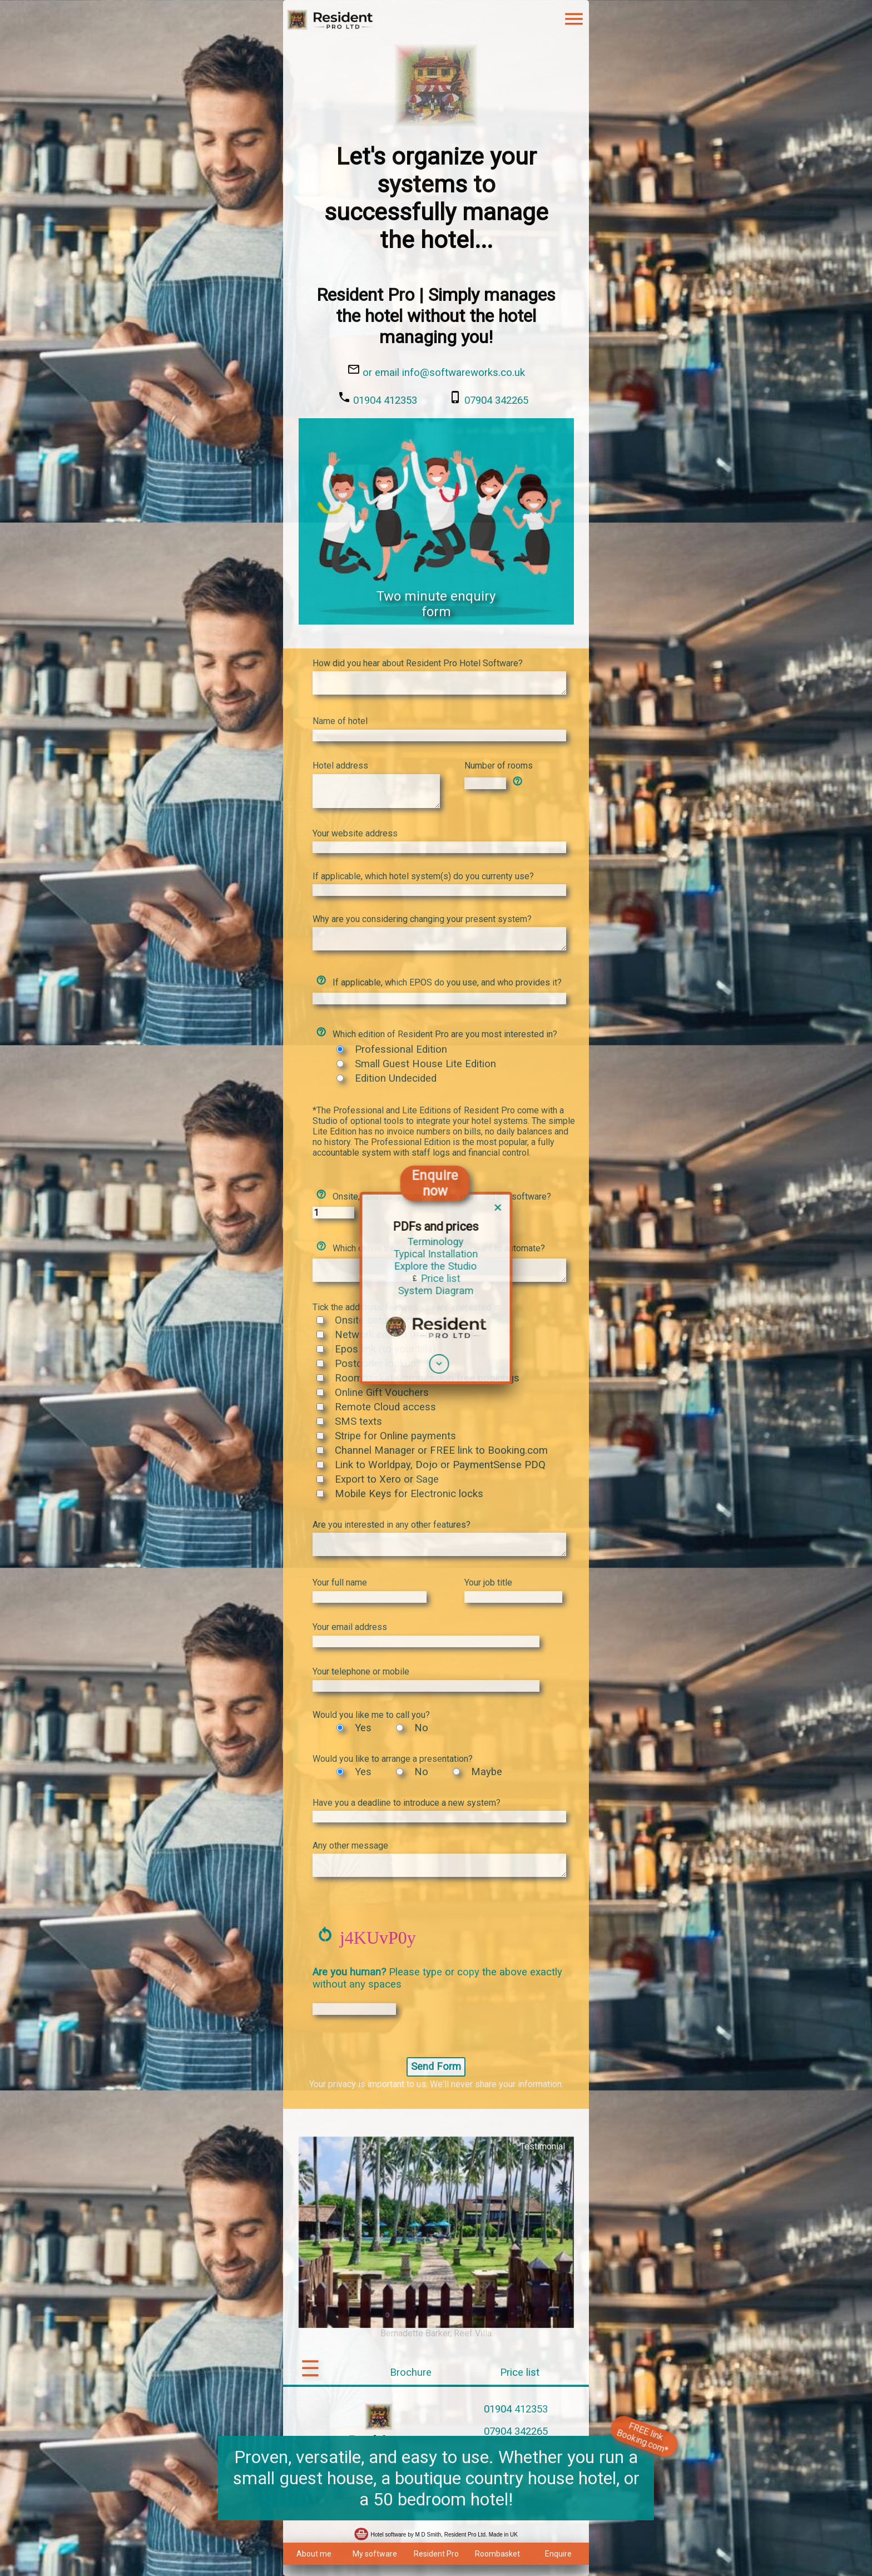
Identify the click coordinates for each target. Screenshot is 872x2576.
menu (574, 19)
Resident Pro (436, 2553)
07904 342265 (496, 400)
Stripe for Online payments (395, 1436)
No (421, 1728)
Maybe (486, 1772)
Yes (363, 1728)
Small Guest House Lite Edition (425, 1064)
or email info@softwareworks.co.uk (444, 372)
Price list (519, 2372)
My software (375, 2553)
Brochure (411, 2372)
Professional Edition (401, 1049)
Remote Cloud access (385, 1407)
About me (313, 2553)
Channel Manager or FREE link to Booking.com (441, 1450)
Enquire (558, 2553)
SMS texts (358, 1421)
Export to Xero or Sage (387, 1479)
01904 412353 (385, 400)
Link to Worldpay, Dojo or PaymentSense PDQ (440, 1465)
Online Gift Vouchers (382, 1392)
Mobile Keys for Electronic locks (409, 1494)
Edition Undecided (396, 1078)
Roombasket (497, 2553)
